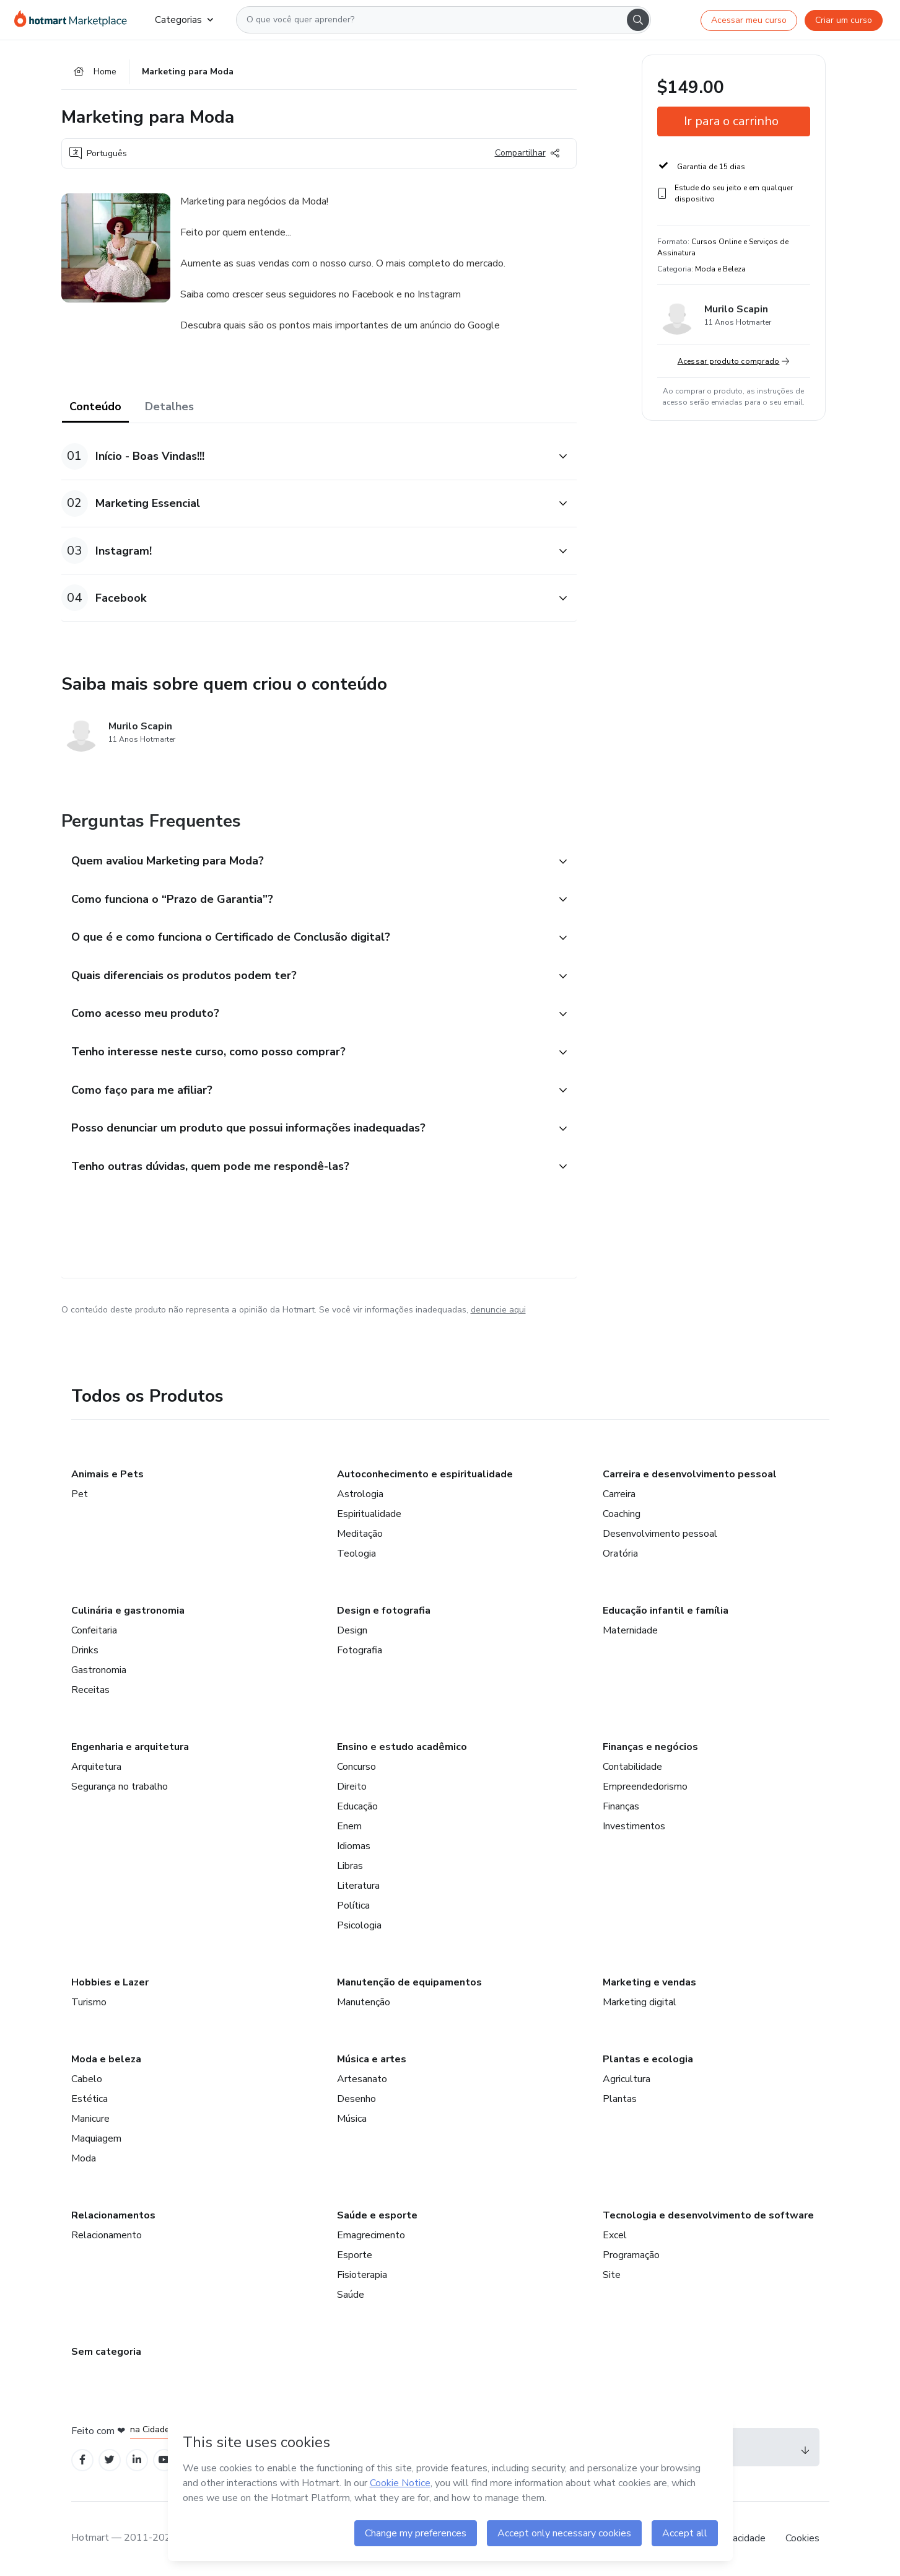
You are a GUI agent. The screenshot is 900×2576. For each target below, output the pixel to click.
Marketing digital (639, 2002)
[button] (305, 456)
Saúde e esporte (377, 2215)
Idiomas (353, 1846)
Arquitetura (96, 1767)
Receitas (90, 1690)
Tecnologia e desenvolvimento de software (708, 2215)
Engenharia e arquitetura (130, 1747)
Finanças (621, 1806)
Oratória (620, 1553)
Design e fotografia (383, 1610)
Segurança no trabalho (119, 1786)
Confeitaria (94, 1630)
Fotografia (359, 1650)
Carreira (619, 1494)
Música (352, 2118)
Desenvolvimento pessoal (660, 1534)
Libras (350, 1866)
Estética (89, 2099)
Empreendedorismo (645, 1786)
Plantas (620, 2099)
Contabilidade (632, 1767)
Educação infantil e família (665, 1610)
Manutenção (363, 2002)
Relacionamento (106, 2235)
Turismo (89, 2002)
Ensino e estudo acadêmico (402, 1747)
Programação (631, 2255)
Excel (615, 2235)
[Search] (638, 20)
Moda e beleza (106, 2059)
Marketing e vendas (649, 1982)
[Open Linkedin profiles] (137, 2459)
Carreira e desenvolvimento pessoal (690, 1474)
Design (352, 1630)
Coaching (621, 1514)
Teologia (356, 1553)
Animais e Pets (107, 1474)
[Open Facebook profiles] (82, 2459)
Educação (357, 1806)
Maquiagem (96, 2138)
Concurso (356, 1767)
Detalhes (169, 406)
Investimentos (634, 1826)
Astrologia (360, 1494)
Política (353, 1905)
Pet (79, 1494)
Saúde (350, 2294)
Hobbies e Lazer (110, 1982)
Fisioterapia (362, 2275)
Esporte (354, 2255)
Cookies (802, 2538)
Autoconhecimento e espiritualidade (425, 1474)
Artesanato (362, 2079)
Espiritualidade (369, 1514)
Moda (83, 2158)
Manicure (90, 2118)
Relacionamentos (113, 2215)
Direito (352, 1786)
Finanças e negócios (650, 1747)
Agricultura (626, 2079)
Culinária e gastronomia (128, 1610)
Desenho (356, 2099)
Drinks (84, 1650)
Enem (349, 1826)
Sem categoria (106, 2351)
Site (612, 2275)
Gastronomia (98, 1670)
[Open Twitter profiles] (109, 2459)
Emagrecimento (371, 2235)
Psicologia (359, 1925)
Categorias (184, 20)
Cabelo (86, 2079)
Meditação (360, 1534)
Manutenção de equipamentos (409, 1982)
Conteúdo (95, 406)
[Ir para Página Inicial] (74, 20)
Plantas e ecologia (648, 2059)
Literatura (358, 1885)
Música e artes (371, 2059)
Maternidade (630, 1630)
